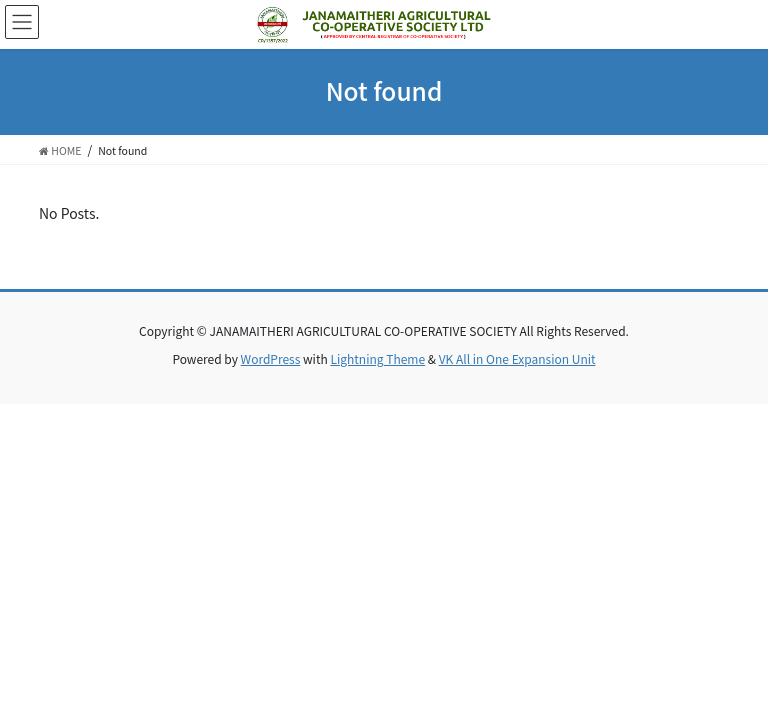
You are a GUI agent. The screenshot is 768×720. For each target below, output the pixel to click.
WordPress (271, 358)
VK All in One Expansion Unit (517, 358)
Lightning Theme (377, 358)
